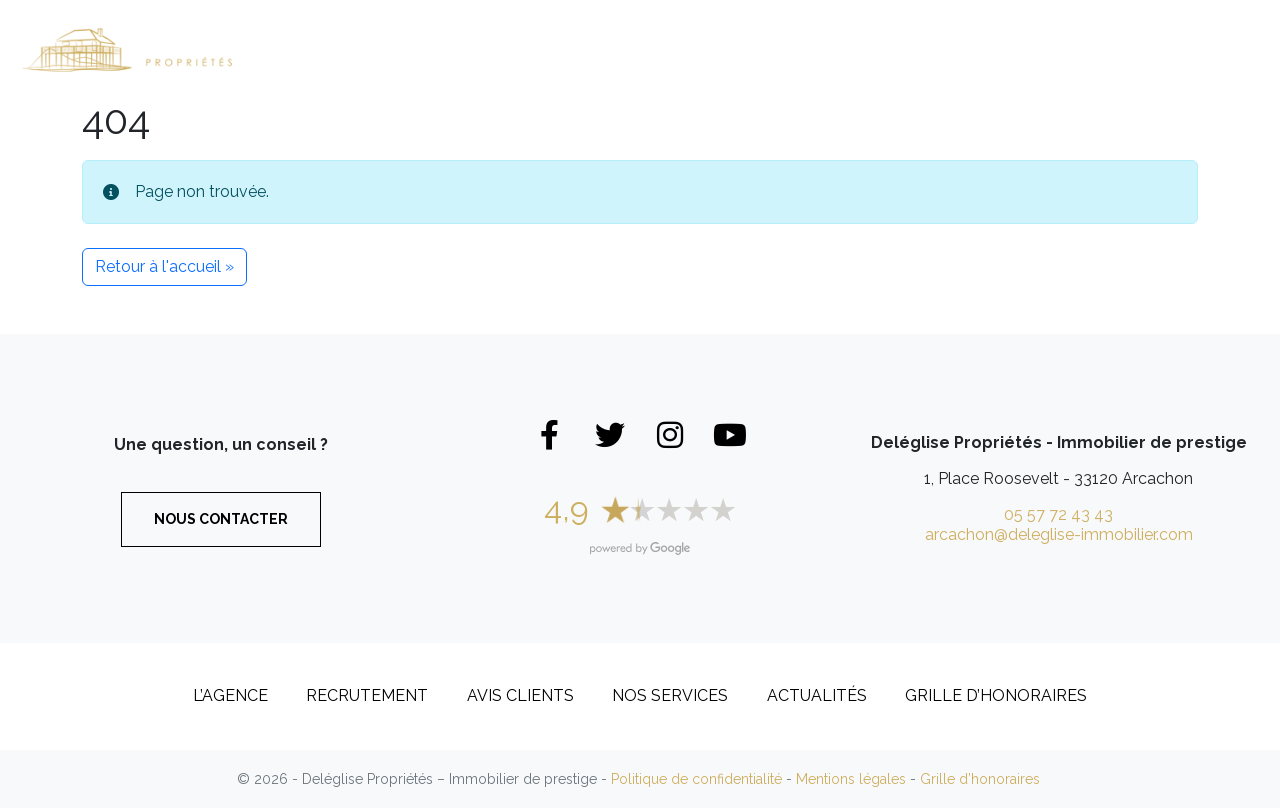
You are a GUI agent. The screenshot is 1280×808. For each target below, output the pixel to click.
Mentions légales (851, 779)
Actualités (817, 695)
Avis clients (520, 695)
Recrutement (1093, 49)
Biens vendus (816, 49)
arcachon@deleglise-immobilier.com (1059, 534)
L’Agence (946, 32)
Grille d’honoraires (996, 695)
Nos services (670, 695)
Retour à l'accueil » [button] (164, 266)
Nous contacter (221, 519)
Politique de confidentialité (696, 779)
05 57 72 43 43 (1058, 514)
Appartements (657, 49)
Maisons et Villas (477, 49)
